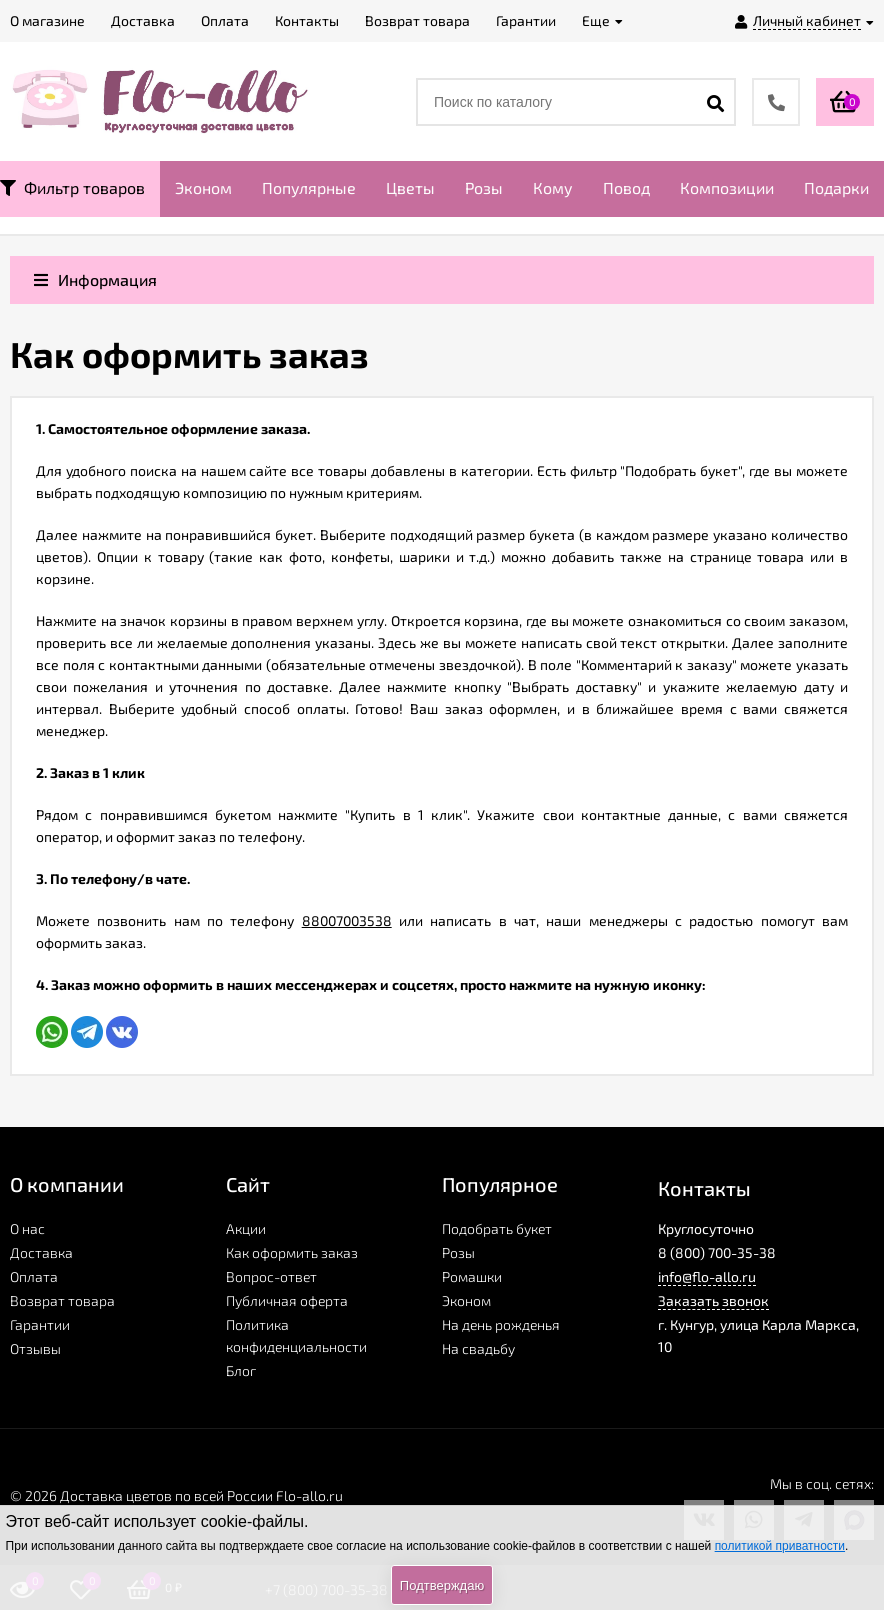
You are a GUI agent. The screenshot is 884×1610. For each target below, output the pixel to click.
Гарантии (40, 1324)
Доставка (41, 1252)
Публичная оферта (287, 1300)
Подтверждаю (442, 1585)
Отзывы (35, 1348)
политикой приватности (780, 1546)
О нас (27, 1228)
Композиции (727, 187)
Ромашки (472, 1276)
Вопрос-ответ (271, 1276)
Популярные (309, 187)
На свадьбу (478, 1348)
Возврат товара (62, 1300)
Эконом (203, 187)
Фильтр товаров (72, 187)
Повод (626, 187)
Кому (553, 187)
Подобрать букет (497, 1228)
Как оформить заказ (292, 1252)
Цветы (410, 187)
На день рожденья (501, 1324)
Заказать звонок (713, 1300)
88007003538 (347, 920)
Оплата (34, 1276)
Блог (241, 1370)
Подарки (836, 187)
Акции (246, 1228)
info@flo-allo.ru (707, 1276)
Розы (484, 187)
